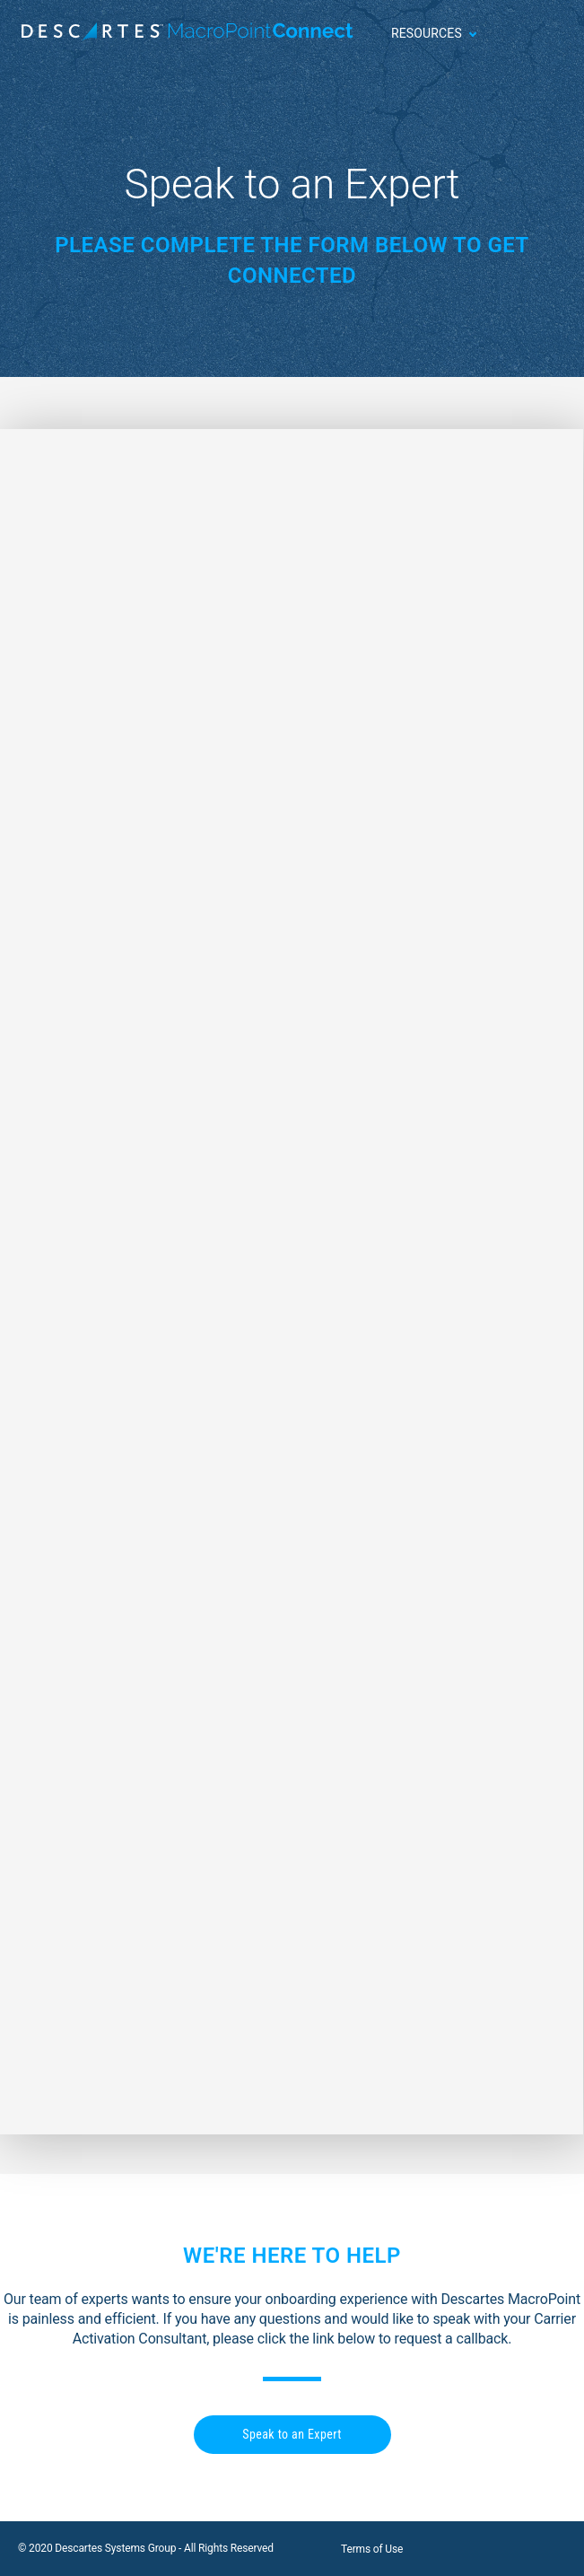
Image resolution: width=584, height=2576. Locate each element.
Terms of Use (372, 2549)
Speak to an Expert (291, 2434)
